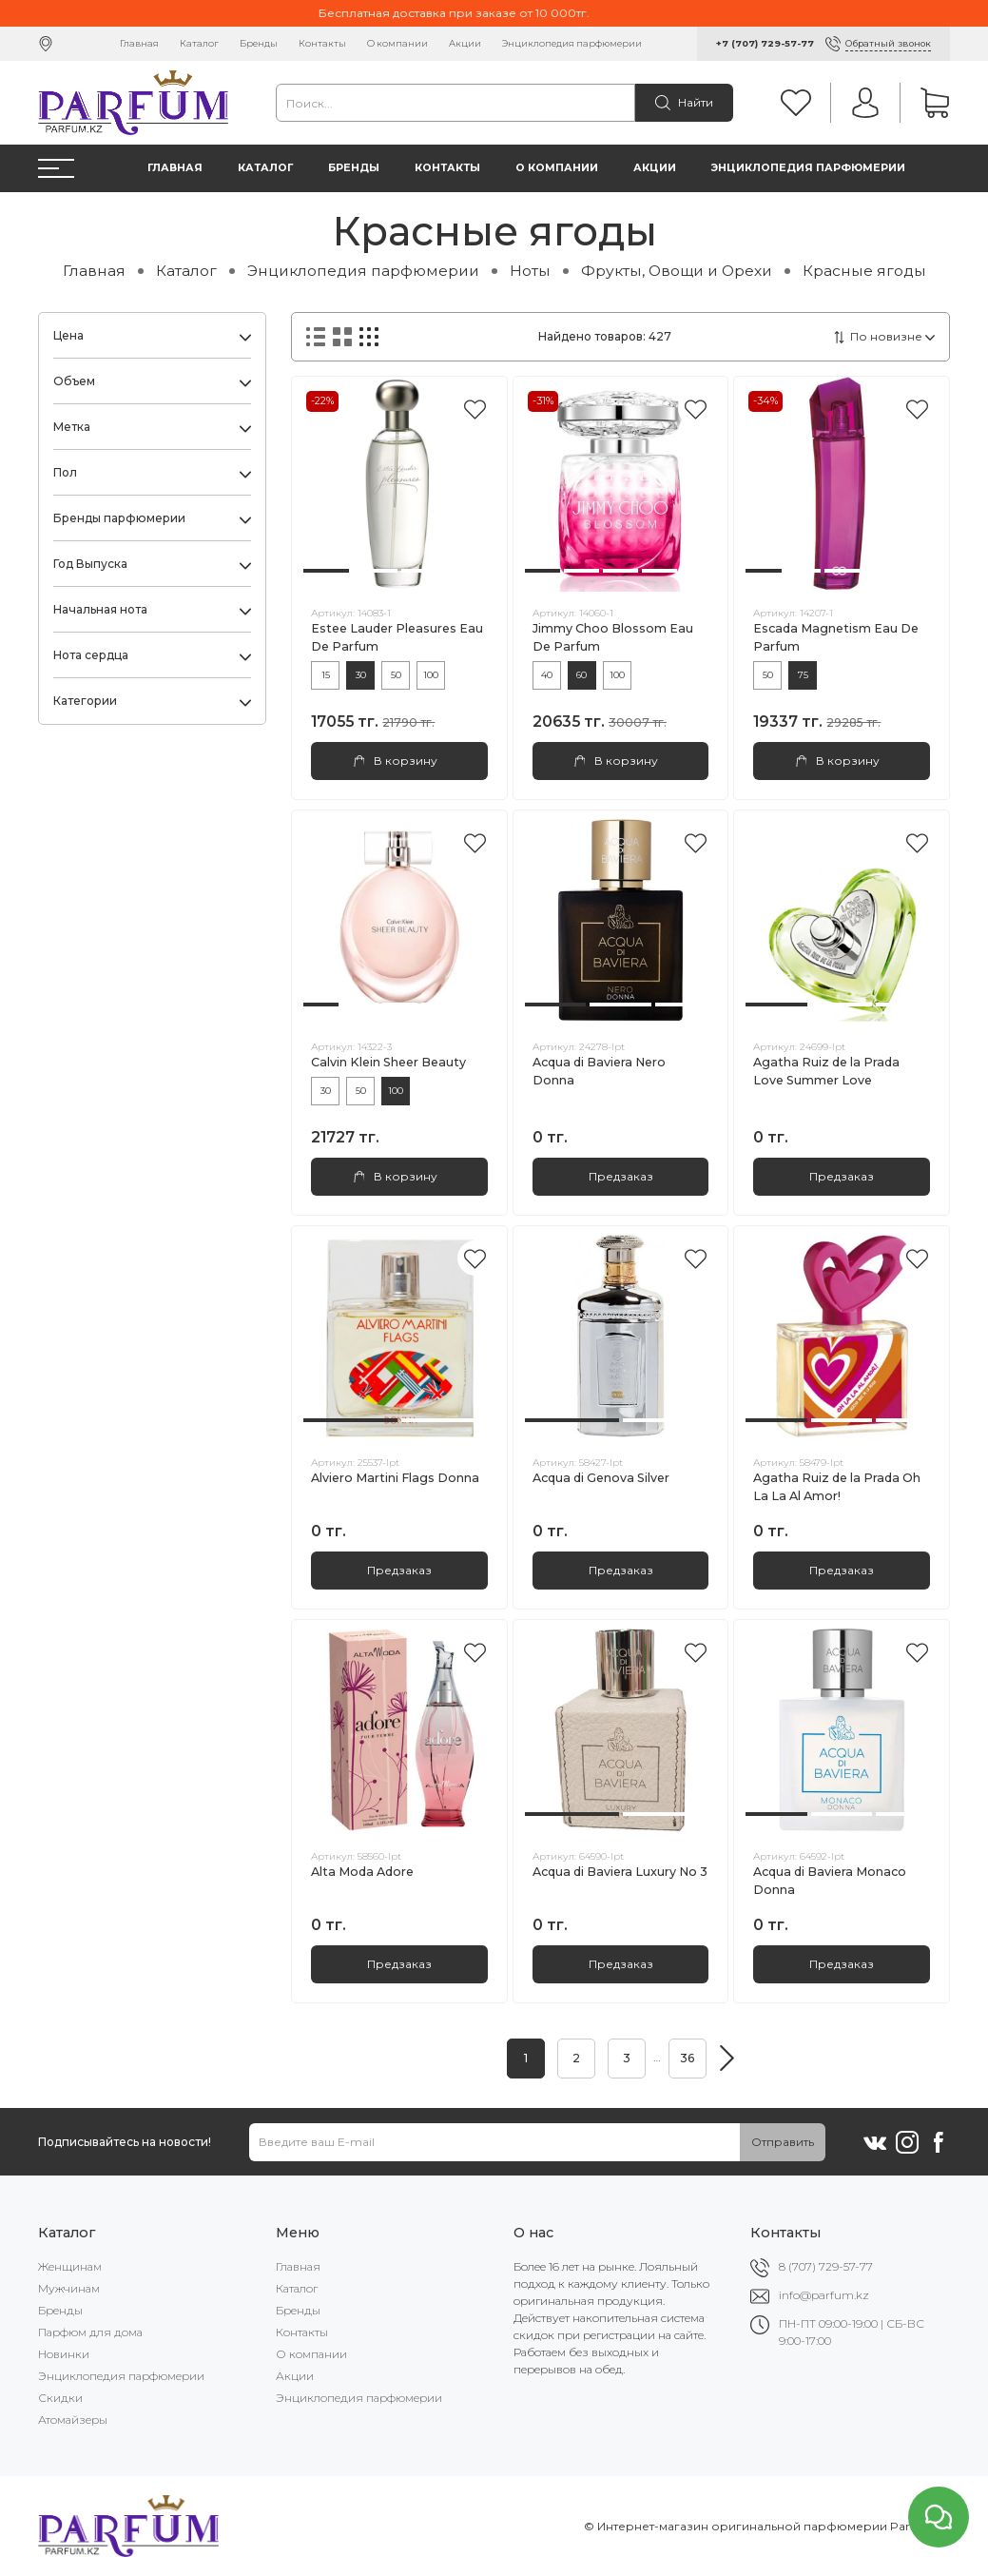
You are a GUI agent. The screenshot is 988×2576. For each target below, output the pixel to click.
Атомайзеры (72, 2419)
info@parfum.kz (824, 2295)
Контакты (322, 43)
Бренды (259, 43)
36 (687, 2058)
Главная (139, 43)
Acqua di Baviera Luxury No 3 (620, 1871)
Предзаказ (621, 1176)
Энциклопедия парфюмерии (572, 43)
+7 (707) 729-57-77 (765, 43)
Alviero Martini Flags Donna (395, 1478)
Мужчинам (69, 2288)
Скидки (60, 2398)
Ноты (530, 271)
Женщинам (70, 2266)
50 (396, 675)
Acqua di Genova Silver (601, 1478)
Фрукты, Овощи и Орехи (676, 271)
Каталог (199, 43)
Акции (465, 43)
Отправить (782, 2142)
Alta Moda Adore (362, 1871)
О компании (397, 43)
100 (430, 675)
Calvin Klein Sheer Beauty (388, 1062)
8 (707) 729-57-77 (826, 2266)
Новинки (63, 2354)
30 (361, 675)
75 (803, 675)
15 (325, 675)
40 (546, 675)
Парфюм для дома (90, 2332)
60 (581, 675)
